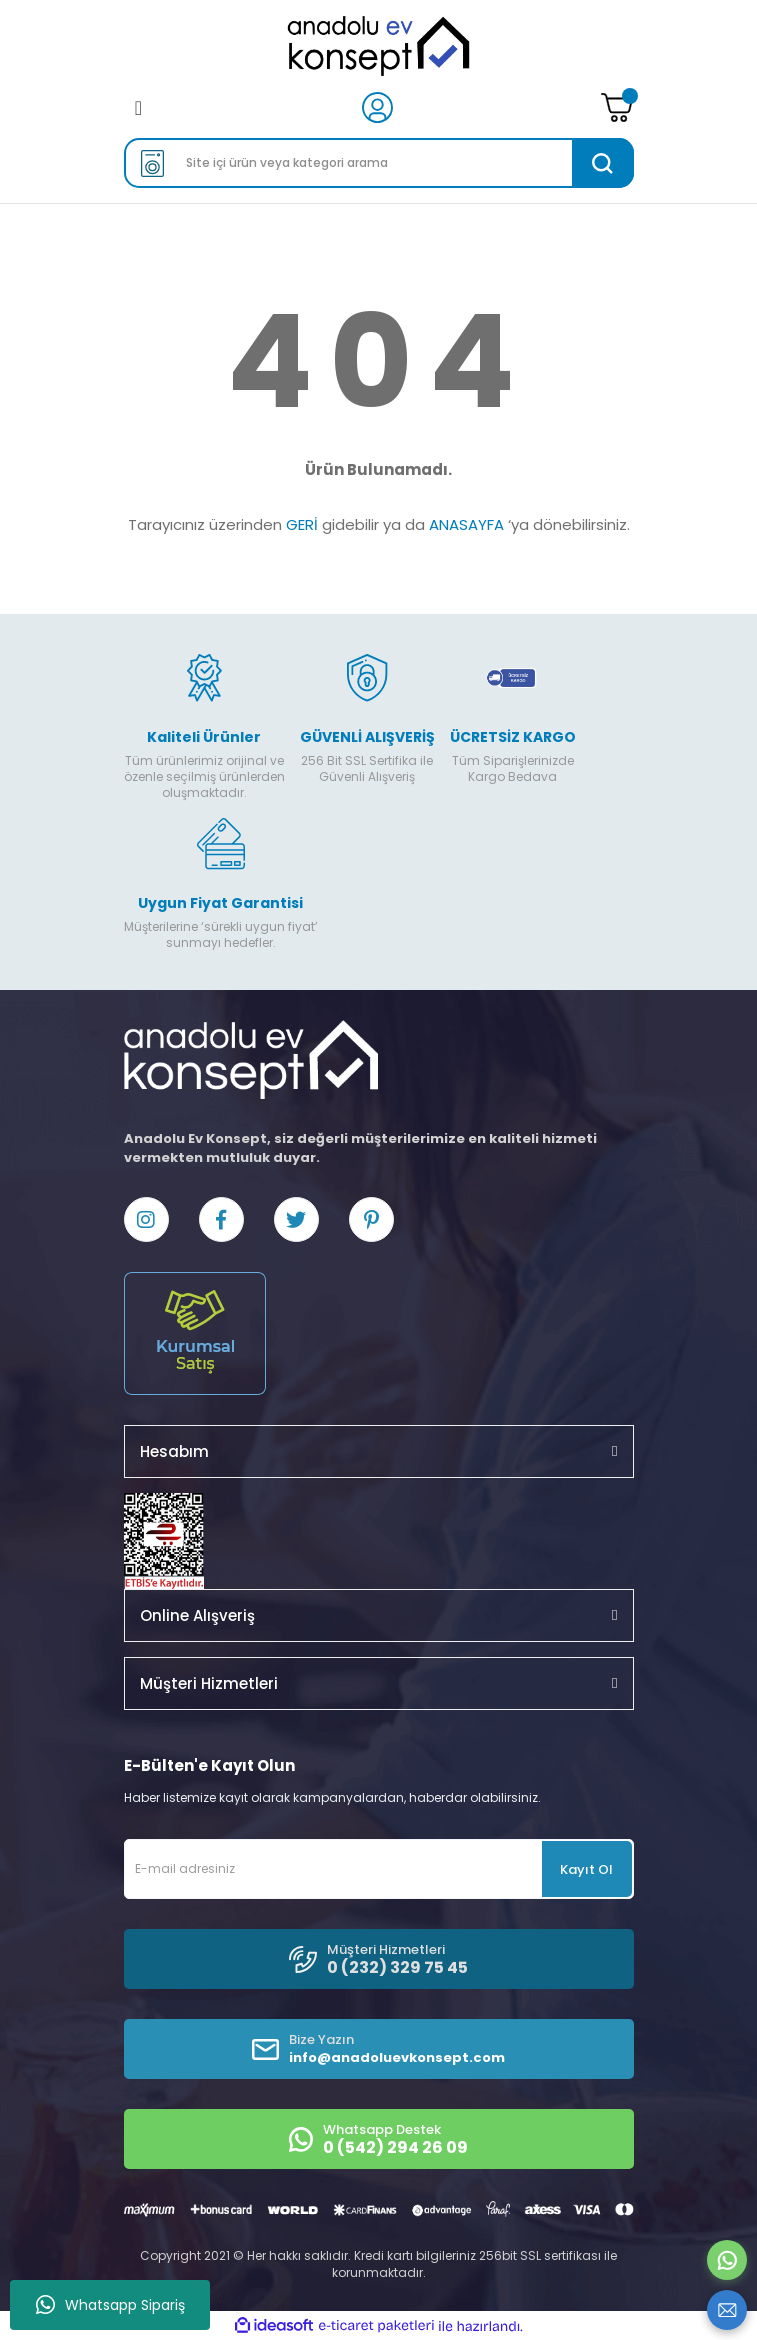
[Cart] (617, 107)
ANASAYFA (466, 524)
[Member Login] (377, 106)
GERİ (302, 524)
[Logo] (378, 46)
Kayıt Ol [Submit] (586, 1869)
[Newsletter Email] (379, 1869)
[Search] (379, 163)
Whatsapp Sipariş (110, 2305)
